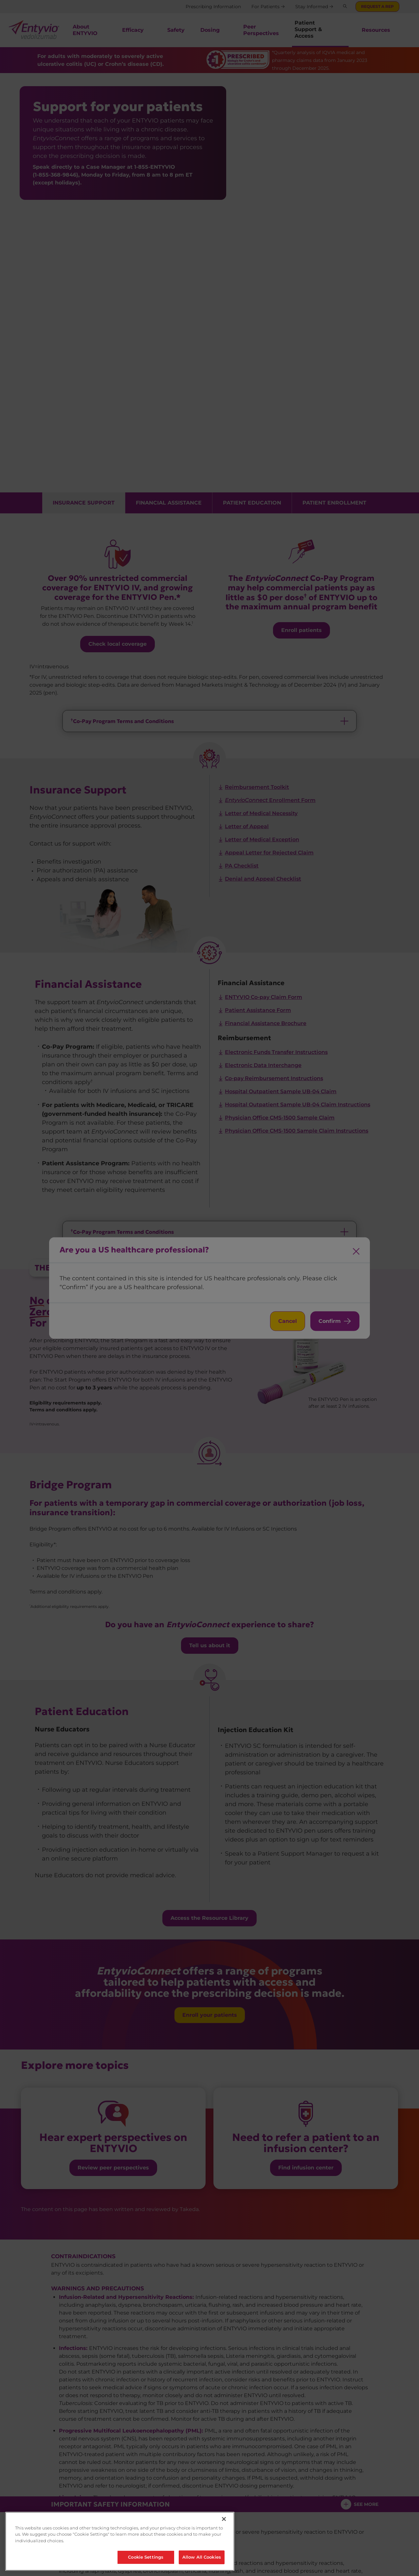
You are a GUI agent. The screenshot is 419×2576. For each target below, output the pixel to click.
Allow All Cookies (201, 2557)
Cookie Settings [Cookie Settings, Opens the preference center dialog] (145, 2557)
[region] (119, 2541)
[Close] (224, 2519)
